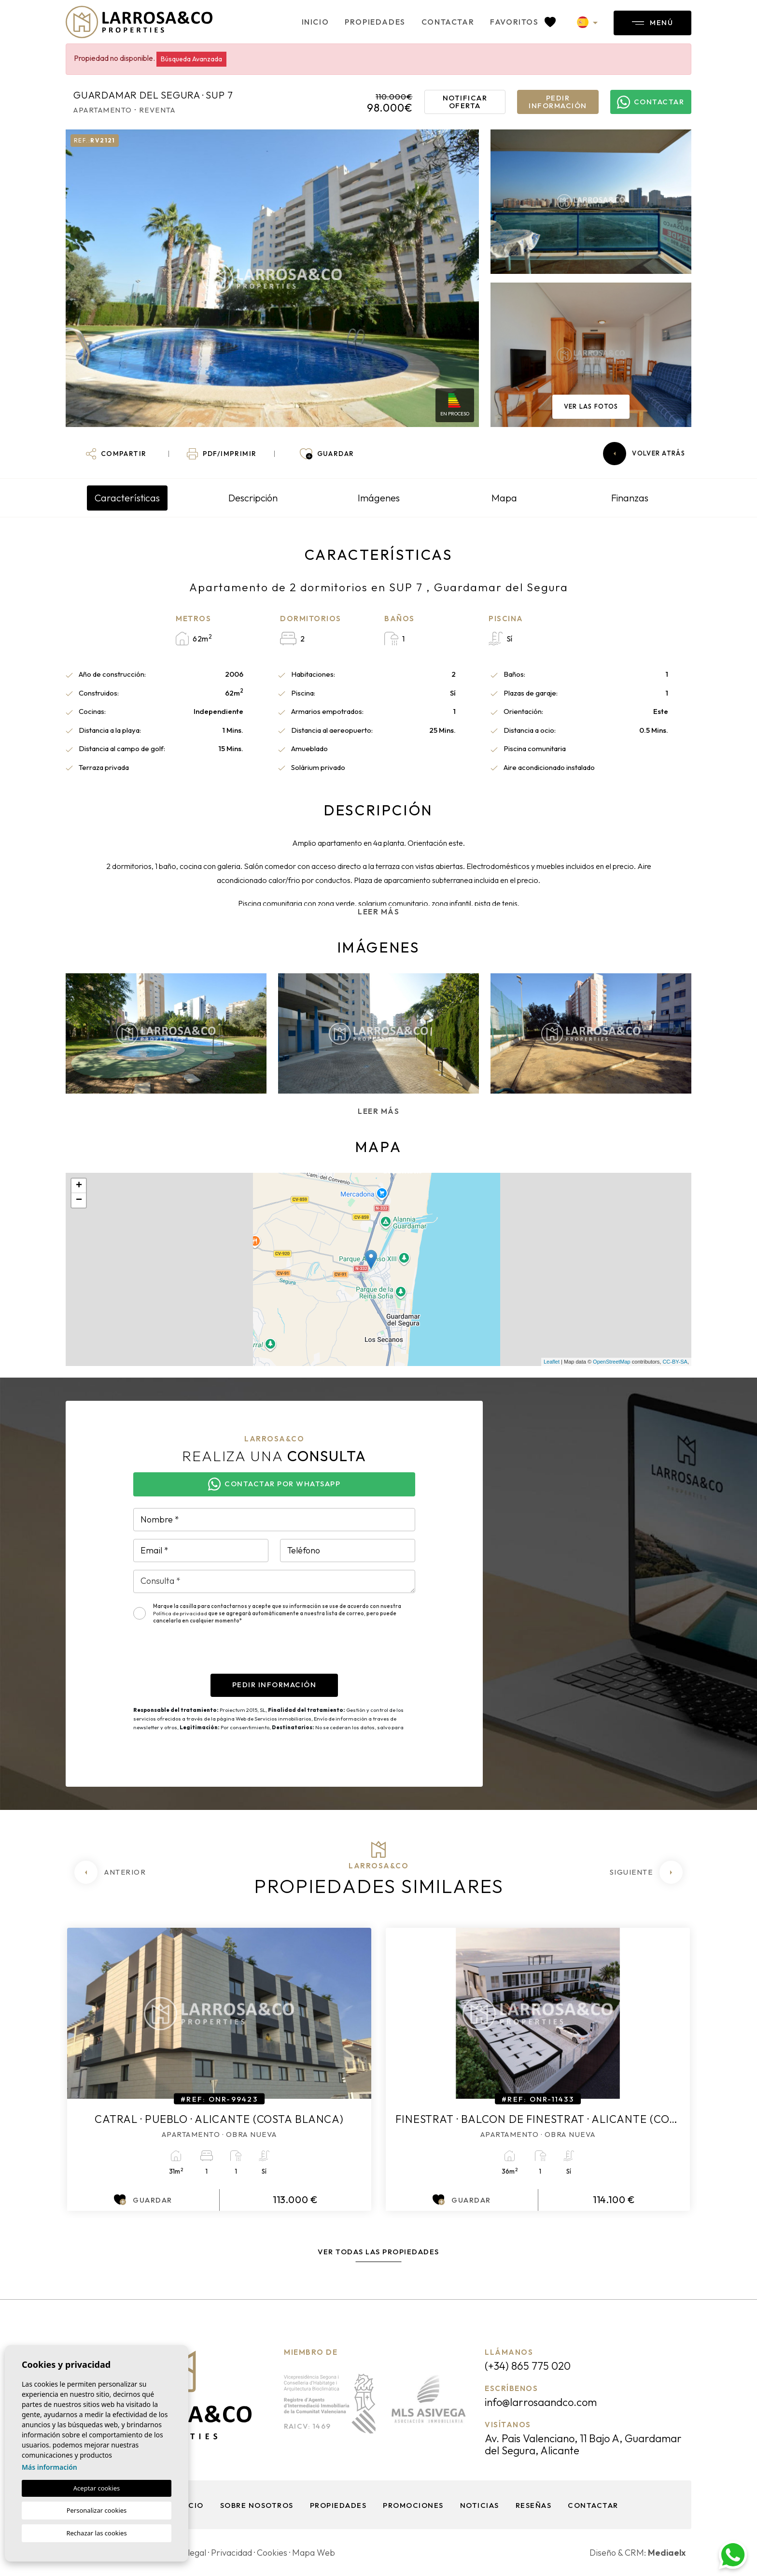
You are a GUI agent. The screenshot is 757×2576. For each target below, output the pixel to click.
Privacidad (231, 2552)
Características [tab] (127, 498)
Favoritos (523, 22)
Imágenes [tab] (379, 498)
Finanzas (629, 498)
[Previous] (110, 1872)
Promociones (413, 2505)
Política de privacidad (180, 1613)
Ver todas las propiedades (378, 2251)
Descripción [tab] (253, 498)
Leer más (378, 911)
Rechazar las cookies (96, 2533)
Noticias (479, 2505)
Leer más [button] (378, 1111)
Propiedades (375, 22)
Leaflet (552, 1362)
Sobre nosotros (257, 2505)
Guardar (143, 2199)
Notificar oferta (465, 102)
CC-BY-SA (674, 1362)
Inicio (315, 22)
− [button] (79, 1200)
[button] (116, 453)
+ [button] (79, 1186)
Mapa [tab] (504, 498)
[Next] (646, 1872)
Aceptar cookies (96, 2488)
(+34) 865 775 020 (528, 2366)
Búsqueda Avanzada (191, 59)
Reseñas (534, 2505)
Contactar (447, 22)
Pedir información (558, 102)
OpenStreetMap (612, 1362)
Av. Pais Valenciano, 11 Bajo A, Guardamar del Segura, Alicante (583, 2444)
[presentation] (206, 1655)
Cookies (272, 2552)
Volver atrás (644, 453)
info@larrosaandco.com (541, 2402)
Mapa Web (313, 2552)
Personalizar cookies (97, 2510)
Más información (49, 2467)
